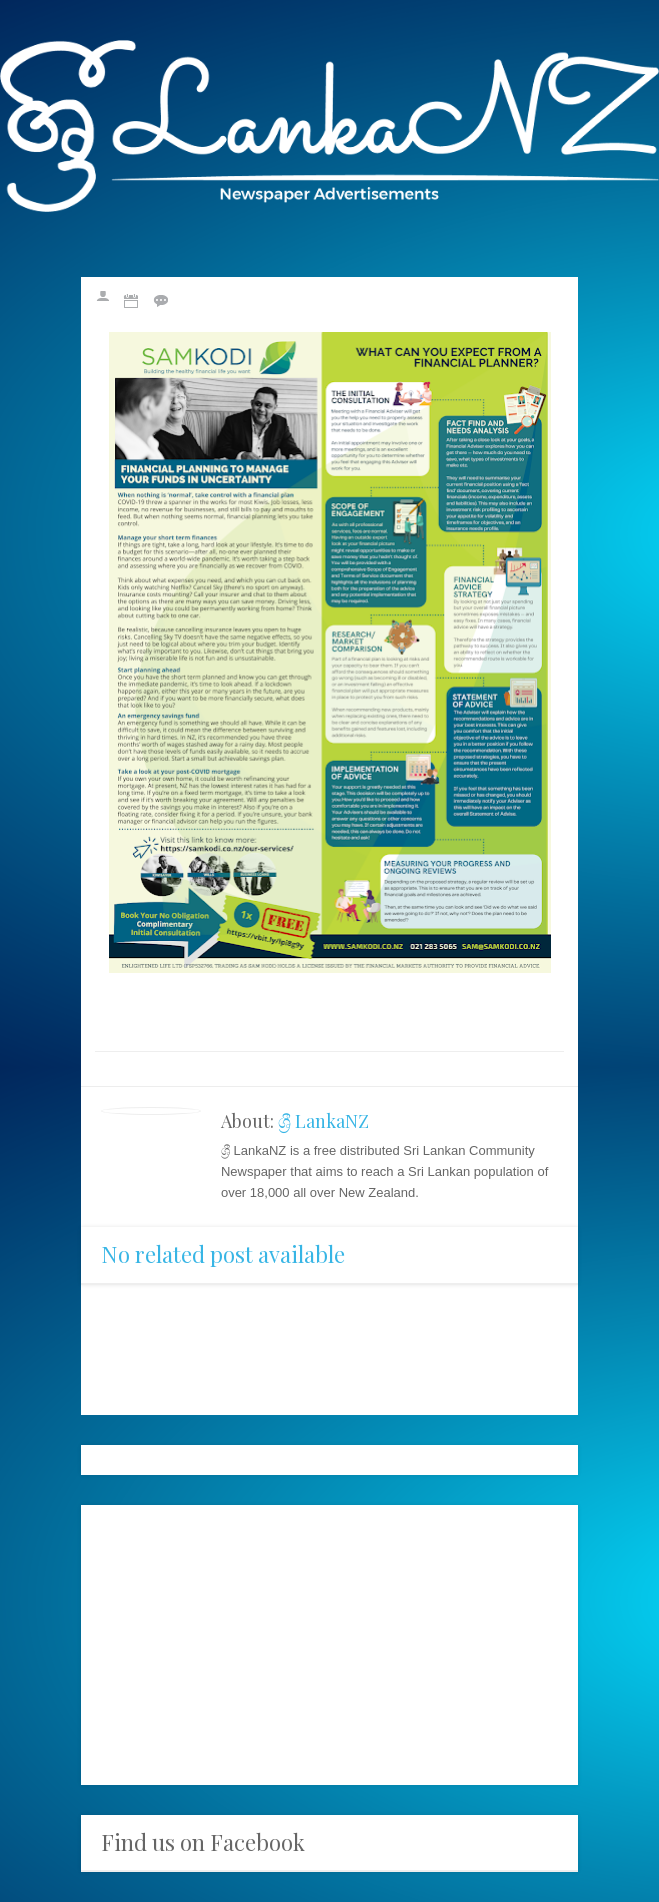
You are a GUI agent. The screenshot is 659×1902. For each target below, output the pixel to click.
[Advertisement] (329, 1645)
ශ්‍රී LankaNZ (323, 1121)
